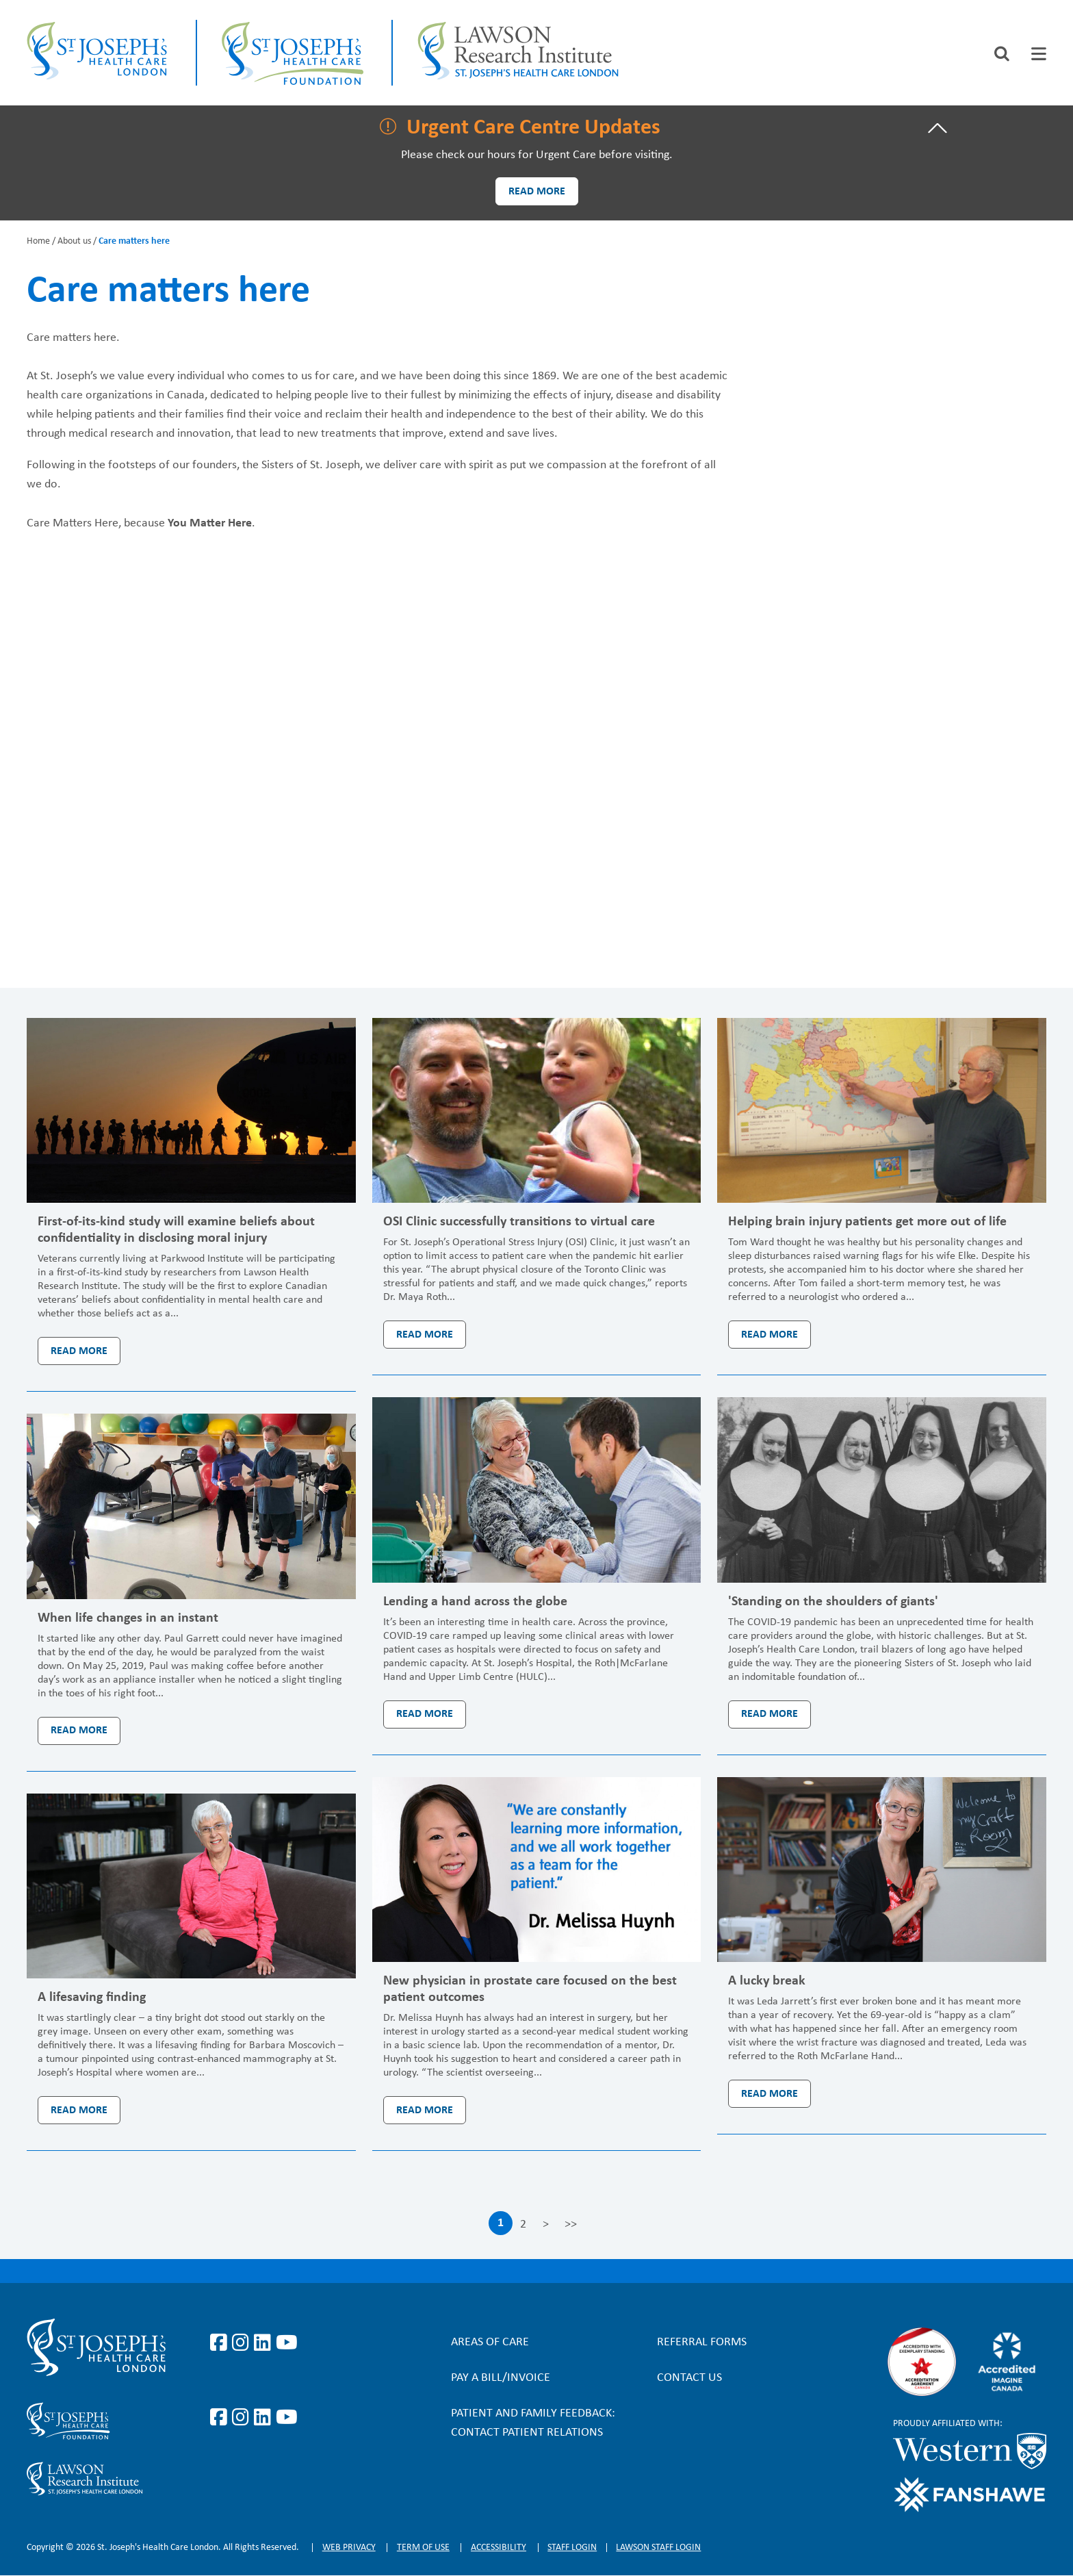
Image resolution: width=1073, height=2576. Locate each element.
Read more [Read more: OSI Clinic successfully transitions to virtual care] (424, 1334)
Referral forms (702, 2342)
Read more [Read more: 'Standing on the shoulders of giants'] (769, 1714)
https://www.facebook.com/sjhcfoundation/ (221, 2418)
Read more (536, 191)
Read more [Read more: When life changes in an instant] (79, 1730)
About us (74, 241)
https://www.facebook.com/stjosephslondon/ (221, 2343)
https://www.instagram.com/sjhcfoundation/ (243, 2418)
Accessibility (498, 2547)
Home (38, 241)
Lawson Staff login (658, 2547)
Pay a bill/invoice (500, 2377)
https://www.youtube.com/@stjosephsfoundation (287, 2418)
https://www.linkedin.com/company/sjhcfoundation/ (265, 2418)
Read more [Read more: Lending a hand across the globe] (424, 1714)
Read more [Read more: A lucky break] (769, 2094)
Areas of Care (490, 2342)
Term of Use (423, 2547)
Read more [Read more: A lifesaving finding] (79, 2110)
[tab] (1038, 53)
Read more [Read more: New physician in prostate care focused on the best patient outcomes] (424, 2110)
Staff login (572, 2547)
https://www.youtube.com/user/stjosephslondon (287, 2343)
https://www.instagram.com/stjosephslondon (243, 2343)
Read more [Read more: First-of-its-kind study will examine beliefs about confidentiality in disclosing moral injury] (79, 1351)
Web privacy (349, 2547)
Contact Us (689, 2377)
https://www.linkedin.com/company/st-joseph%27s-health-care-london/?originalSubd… (265, 2343)
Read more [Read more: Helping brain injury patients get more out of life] (769, 1334)
